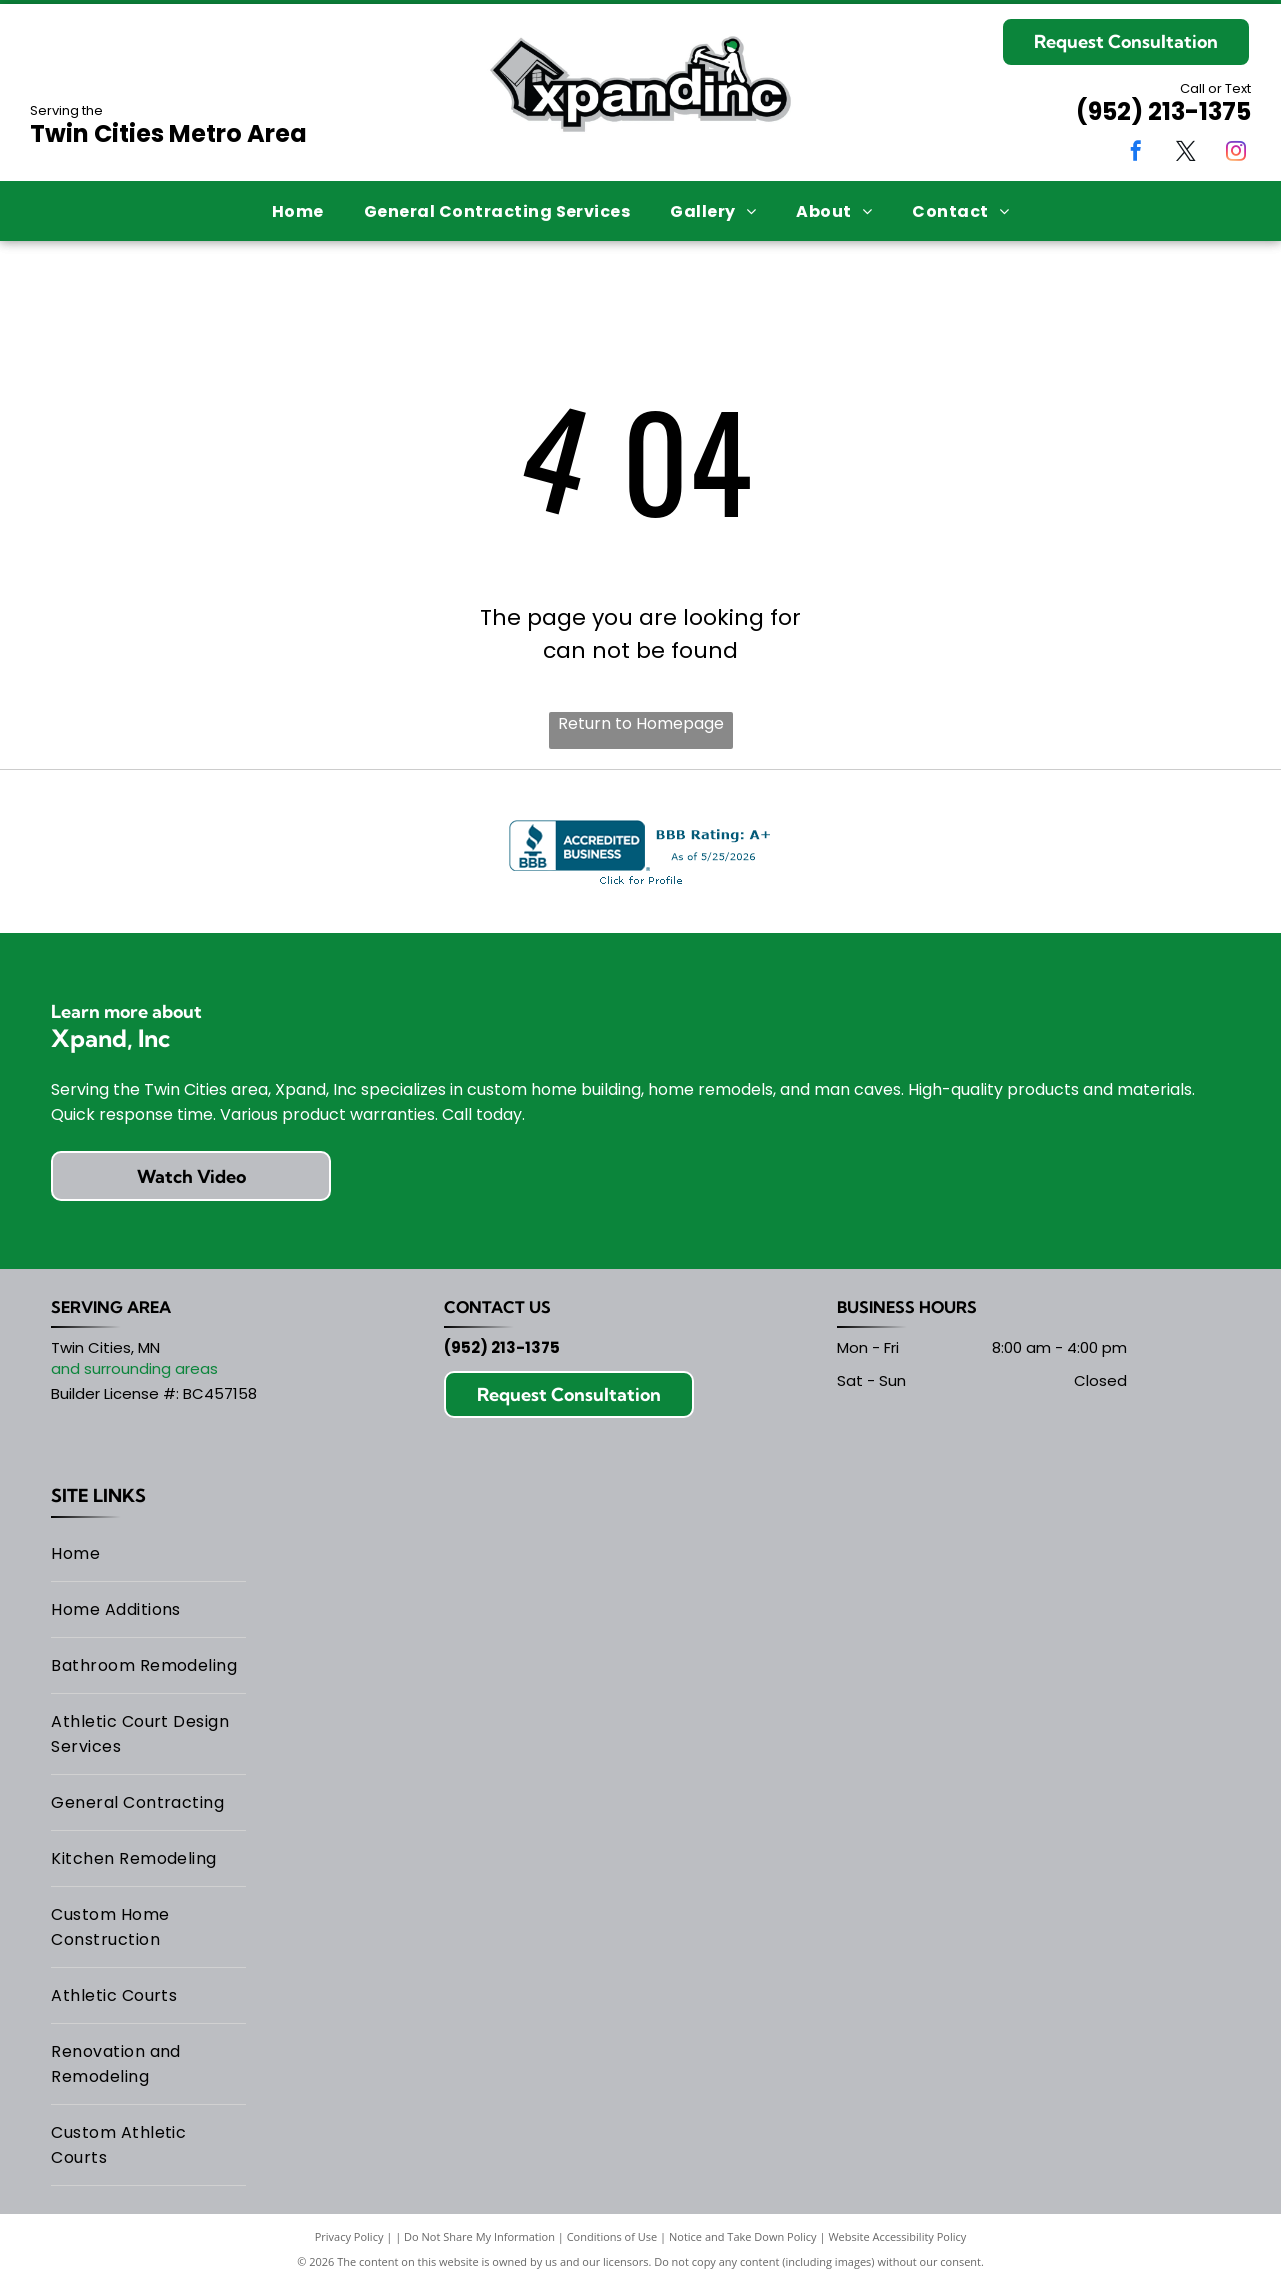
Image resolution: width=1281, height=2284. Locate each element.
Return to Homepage (641, 723)
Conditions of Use (612, 2236)
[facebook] (1136, 153)
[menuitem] (298, 210)
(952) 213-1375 (1163, 111)
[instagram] (1236, 153)
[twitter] (1186, 153)
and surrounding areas (134, 1368)
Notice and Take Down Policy (743, 2236)
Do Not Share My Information (479, 2236)
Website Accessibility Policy (897, 2236)
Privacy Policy (349, 2236)
